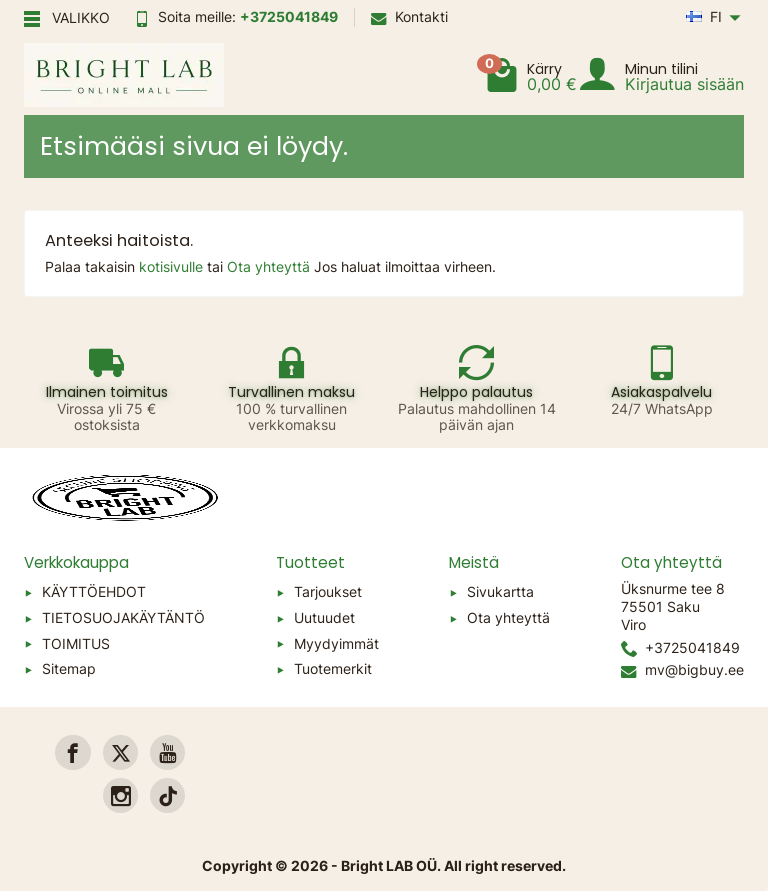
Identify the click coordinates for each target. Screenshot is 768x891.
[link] (72, 752)
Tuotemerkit (333, 668)
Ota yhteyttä (270, 266)
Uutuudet (324, 617)
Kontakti (409, 16)
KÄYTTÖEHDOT (94, 591)
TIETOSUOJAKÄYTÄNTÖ (123, 617)
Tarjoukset (328, 591)
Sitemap (69, 668)
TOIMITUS (76, 643)
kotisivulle (173, 266)
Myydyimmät (336, 643)
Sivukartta (500, 591)
